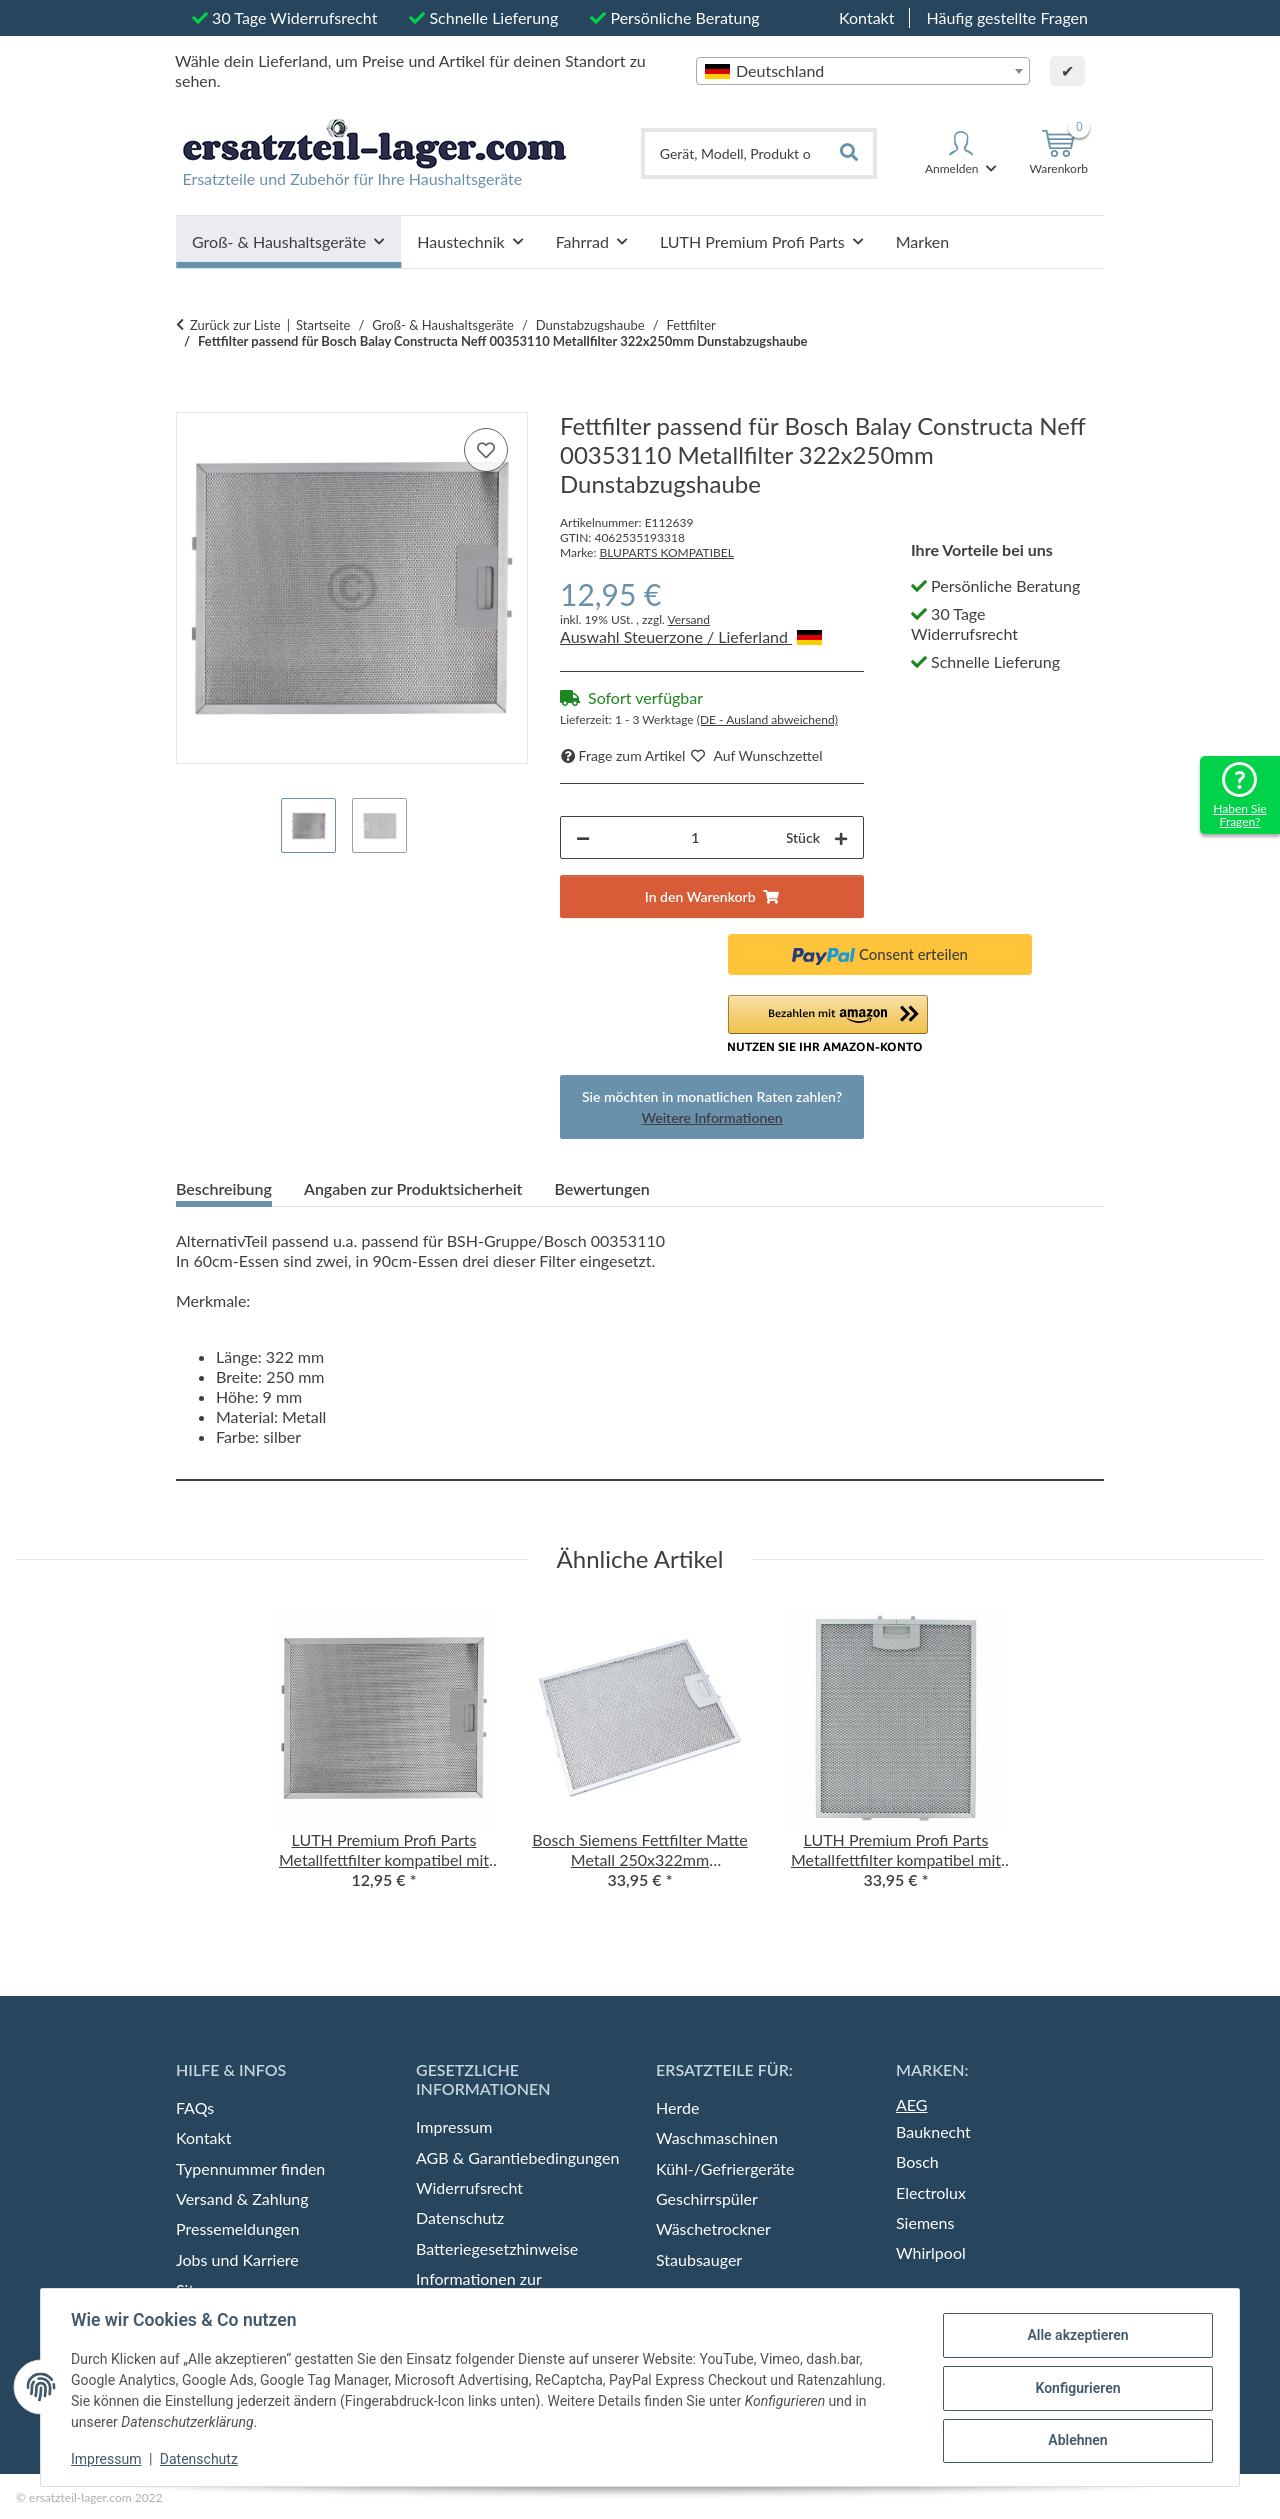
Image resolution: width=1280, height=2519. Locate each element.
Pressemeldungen (237, 2228)
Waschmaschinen (717, 2137)
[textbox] (863, 71)
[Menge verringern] (583, 837)
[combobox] (863, 71)
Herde (677, 2107)
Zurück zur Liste (235, 325)
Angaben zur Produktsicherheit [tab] (413, 1188)
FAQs (195, 2107)
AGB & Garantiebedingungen (517, 2157)
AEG (912, 2104)
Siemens (925, 2222)
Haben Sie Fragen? (1239, 815)
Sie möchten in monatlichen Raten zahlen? (712, 1107)
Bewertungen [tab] (601, 1188)
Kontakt (866, 17)
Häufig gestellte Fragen (1007, 17)
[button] (961, 153)
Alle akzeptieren (1075, 2336)
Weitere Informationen (711, 1117)
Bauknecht (933, 2131)
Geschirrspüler (707, 2198)
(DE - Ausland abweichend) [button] (767, 719)
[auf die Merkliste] (486, 450)
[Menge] (695, 837)
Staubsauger (699, 2259)
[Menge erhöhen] (841, 837)
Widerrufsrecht (469, 2187)
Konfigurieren (1075, 2388)
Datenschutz (201, 2459)
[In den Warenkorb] (192, 401)
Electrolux (931, 2192)
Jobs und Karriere (237, 2259)
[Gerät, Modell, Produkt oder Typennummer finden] (735, 153)
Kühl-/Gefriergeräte (725, 2168)
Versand (688, 619)
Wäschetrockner (713, 2228)
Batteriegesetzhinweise (497, 2248)
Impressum (108, 2459)
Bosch (917, 2161)
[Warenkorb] (1058, 153)
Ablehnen (1075, 2440)
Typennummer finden (250, 2168)
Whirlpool (931, 2252)
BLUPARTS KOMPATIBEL (666, 552)
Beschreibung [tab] (224, 1188)
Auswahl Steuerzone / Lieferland (691, 636)
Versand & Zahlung (242, 2198)
